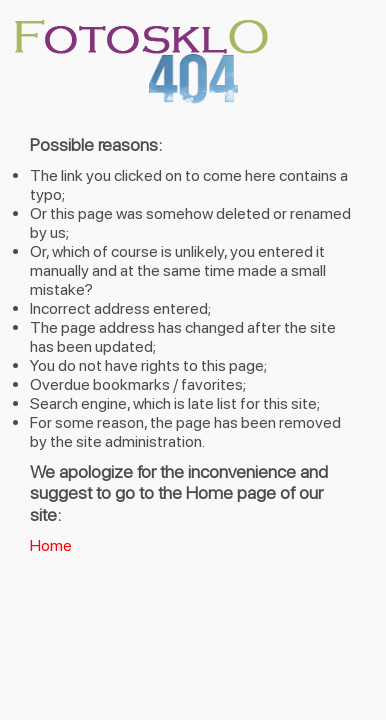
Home (51, 545)
